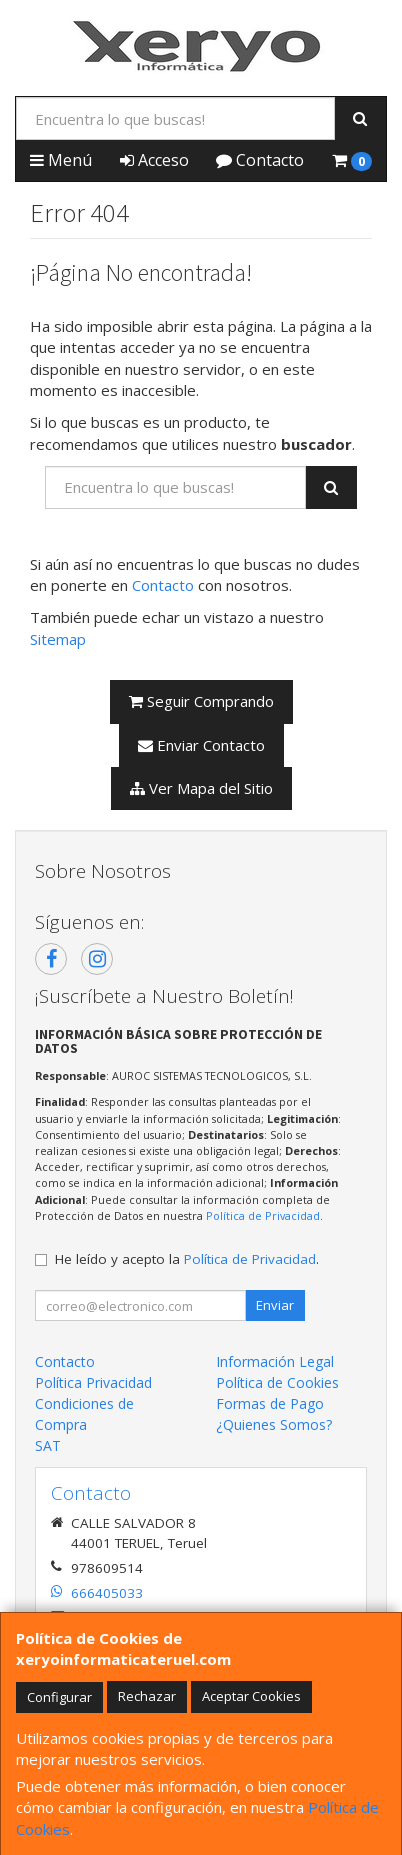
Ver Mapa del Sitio (201, 788)
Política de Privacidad (263, 1215)
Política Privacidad (93, 1382)
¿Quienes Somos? (274, 1424)
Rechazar (147, 1696)
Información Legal (275, 1361)
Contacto (260, 160)
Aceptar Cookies (251, 1696)
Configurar (59, 1696)
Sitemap (58, 639)
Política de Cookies (277, 1382)
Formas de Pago (270, 1403)
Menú (61, 160)
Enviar (275, 1305)
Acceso (154, 160)
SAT (48, 1445)
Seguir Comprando (201, 701)
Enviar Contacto (201, 745)
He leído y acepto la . (187, 1259)
